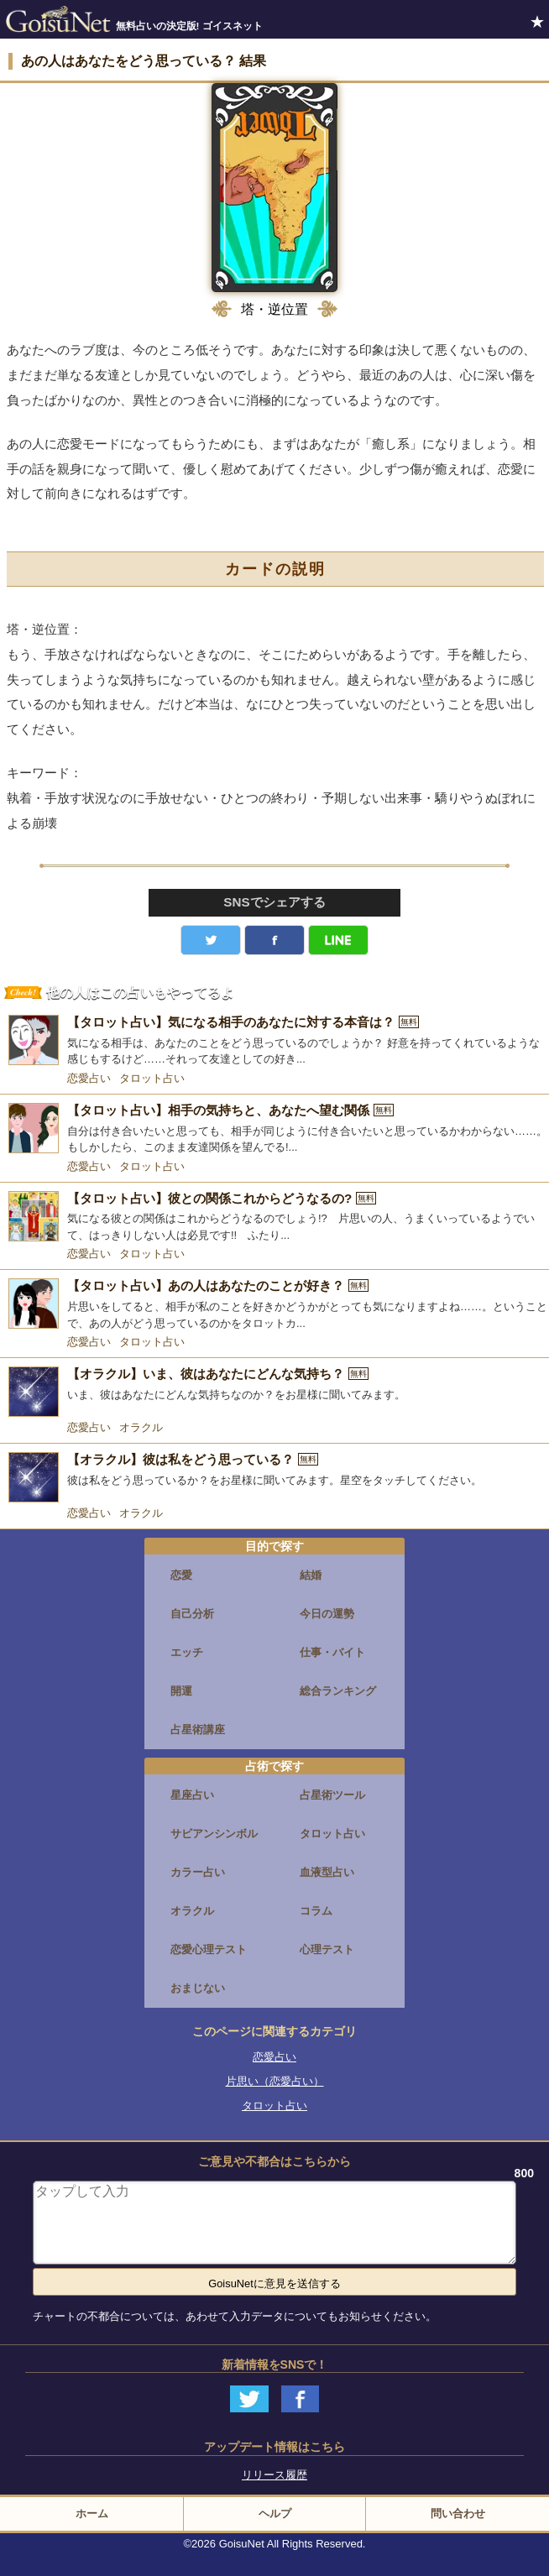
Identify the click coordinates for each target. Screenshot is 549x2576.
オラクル (141, 1427)
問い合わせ (458, 2513)
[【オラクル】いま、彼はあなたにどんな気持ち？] (274, 1391)
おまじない (197, 1988)
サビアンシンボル (214, 1833)
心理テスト (327, 1949)
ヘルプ (275, 2513)
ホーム (92, 2513)
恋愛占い (89, 1078)
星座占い (192, 1795)
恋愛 (181, 1575)
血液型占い (327, 1872)
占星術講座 (197, 1729)
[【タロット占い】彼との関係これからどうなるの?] (274, 1217)
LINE (338, 940)
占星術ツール (332, 1795)
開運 (181, 1691)
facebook (274, 940)
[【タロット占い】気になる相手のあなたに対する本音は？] (274, 1041)
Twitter (210, 940)
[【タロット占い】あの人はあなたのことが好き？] (274, 1304)
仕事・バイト (332, 1652)
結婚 (311, 1575)
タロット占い (152, 1078)
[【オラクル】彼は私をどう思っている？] (274, 1477)
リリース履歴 (274, 2475)
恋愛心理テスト (208, 1949)
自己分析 (192, 1613)
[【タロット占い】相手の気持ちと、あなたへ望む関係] (274, 1129)
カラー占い (197, 1872)
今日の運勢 (327, 1613)
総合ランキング (338, 1691)
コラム (316, 1911)
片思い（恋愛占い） (275, 2081)
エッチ (186, 1652)
